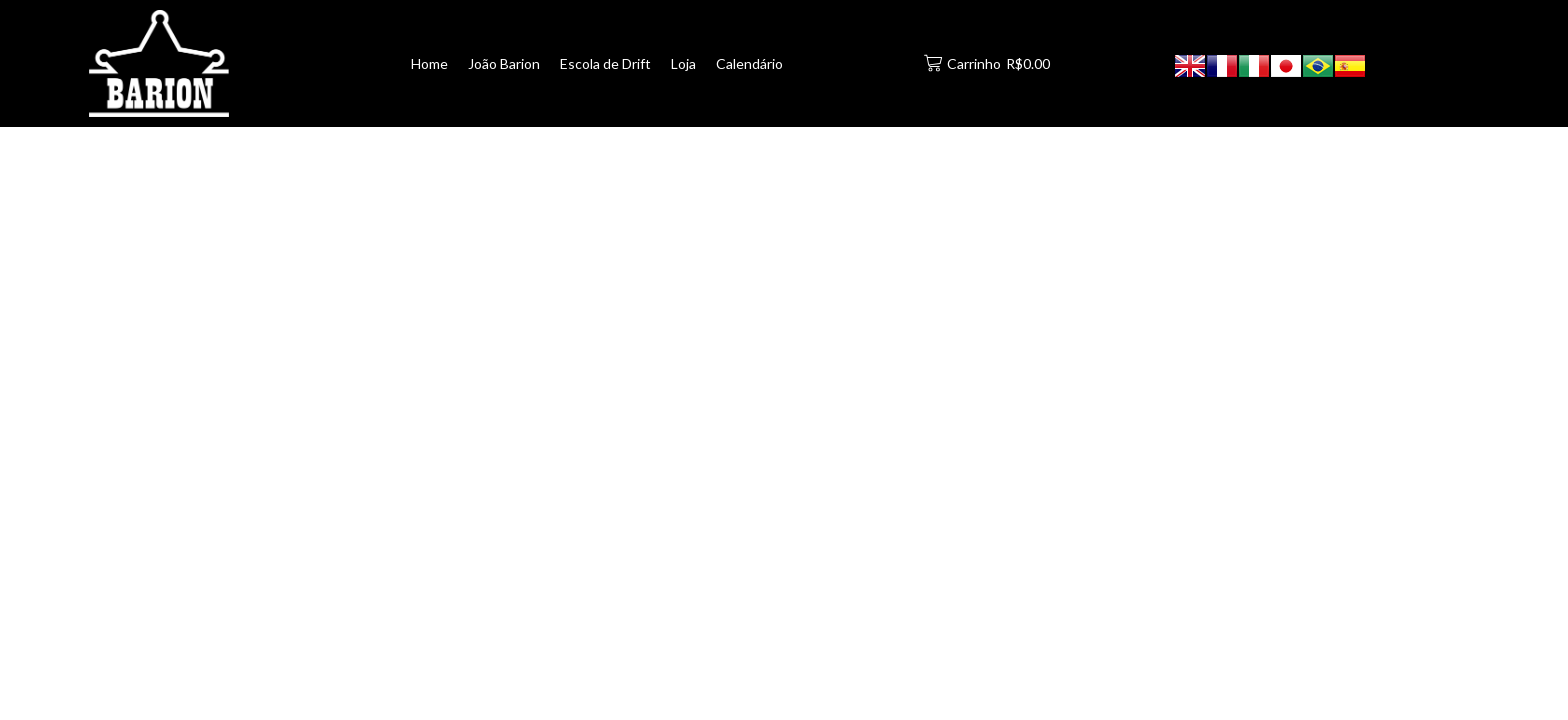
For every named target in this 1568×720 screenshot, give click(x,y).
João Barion (504, 63)
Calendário (749, 63)
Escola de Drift (605, 63)
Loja (683, 63)
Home (429, 63)
